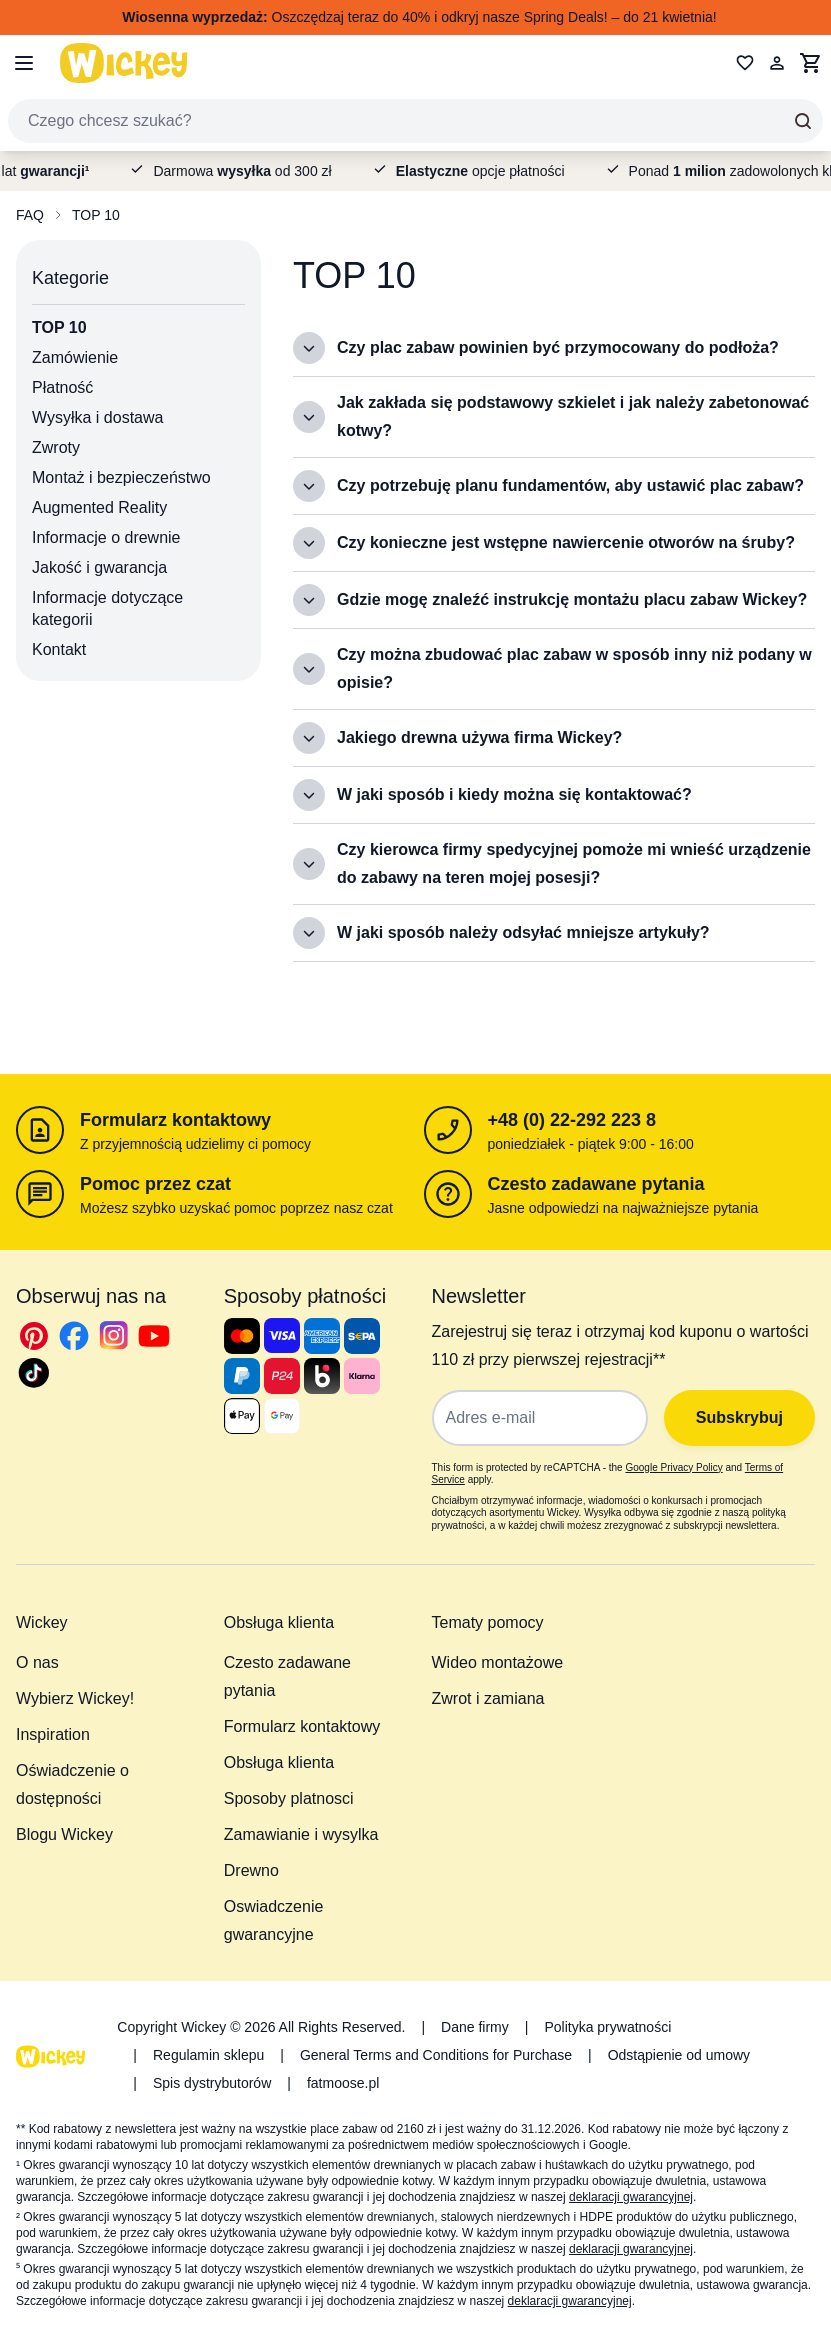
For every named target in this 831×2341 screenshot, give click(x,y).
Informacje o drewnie (106, 537)
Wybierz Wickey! (75, 1698)
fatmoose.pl (343, 2083)
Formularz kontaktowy (175, 1120)
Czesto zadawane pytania (596, 1184)
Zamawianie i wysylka (301, 1834)
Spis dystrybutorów (212, 2083)
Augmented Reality (99, 507)
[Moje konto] (777, 63)
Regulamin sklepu (208, 2055)
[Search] (803, 121)
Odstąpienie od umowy (679, 2055)
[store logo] (124, 62)
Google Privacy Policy (673, 1467)
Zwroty (56, 447)
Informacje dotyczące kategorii (107, 608)
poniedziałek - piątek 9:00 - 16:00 (591, 1144)
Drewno (251, 1870)
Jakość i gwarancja (99, 567)
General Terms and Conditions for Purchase (436, 2055)
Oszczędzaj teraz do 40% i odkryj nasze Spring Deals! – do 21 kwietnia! (419, 17)
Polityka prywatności (607, 2027)
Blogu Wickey (64, 1834)
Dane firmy (475, 2027)
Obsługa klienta (279, 1762)
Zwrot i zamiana (488, 1698)
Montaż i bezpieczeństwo (121, 477)
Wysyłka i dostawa (97, 417)
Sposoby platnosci (289, 1798)
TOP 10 (96, 215)
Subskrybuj (739, 1417)
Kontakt (59, 649)
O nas (37, 1662)
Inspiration (53, 1734)
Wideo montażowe (498, 1662)
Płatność (62, 387)
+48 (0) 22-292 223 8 (572, 1120)
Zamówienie (75, 357)
